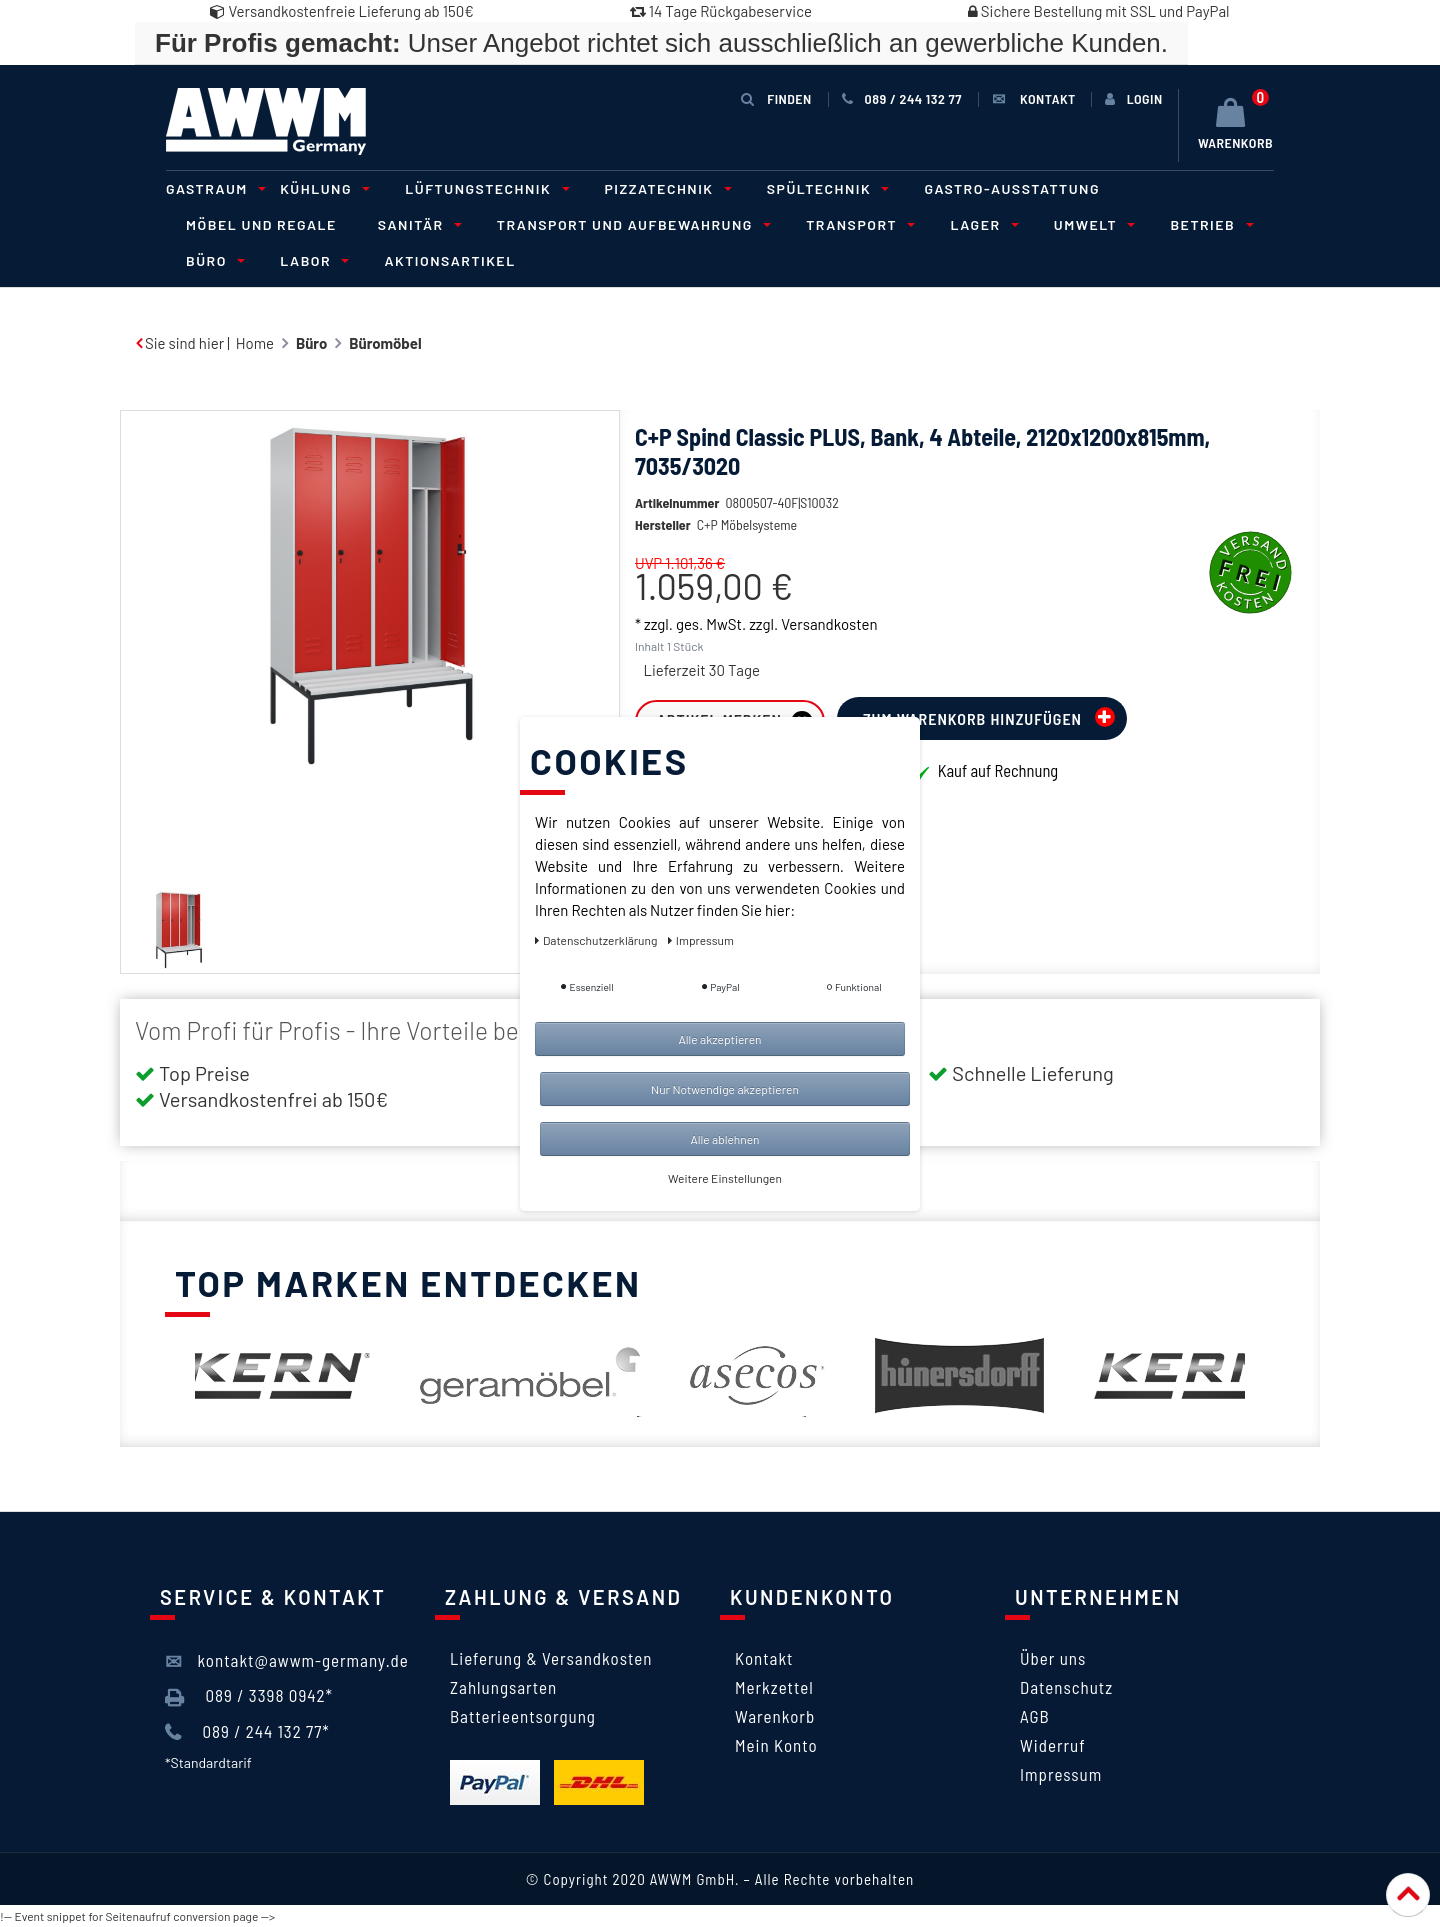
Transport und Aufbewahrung (631, 224)
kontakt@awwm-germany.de (287, 1661)
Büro (212, 260)
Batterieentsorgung (523, 1716)
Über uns (1053, 1658)
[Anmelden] (1134, 99)
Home (255, 343)
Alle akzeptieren (719, 1039)
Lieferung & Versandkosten (551, 1658)
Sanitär (417, 224)
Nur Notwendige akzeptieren (725, 1089)
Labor (311, 260)
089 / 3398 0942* (249, 1696)
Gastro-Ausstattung (1012, 188)
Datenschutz (1066, 1687)
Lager (981, 224)
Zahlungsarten (503, 1687)
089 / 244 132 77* (247, 1732)
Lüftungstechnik (484, 188)
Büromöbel (385, 343)
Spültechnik (825, 188)
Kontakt (764, 1658)
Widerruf (1053, 1745)
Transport (857, 224)
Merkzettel (774, 1687)
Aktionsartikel (449, 260)
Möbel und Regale (261, 224)
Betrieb (1208, 224)
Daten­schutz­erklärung (597, 940)
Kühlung (322, 188)
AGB (1035, 1716)
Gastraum (213, 188)
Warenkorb (775, 1716)
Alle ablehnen (724, 1139)
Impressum (1061, 1774)
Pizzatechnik (665, 188)
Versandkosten (829, 654)
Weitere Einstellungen (725, 1178)
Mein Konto (776, 1745)
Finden (776, 98)
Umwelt (1092, 224)
